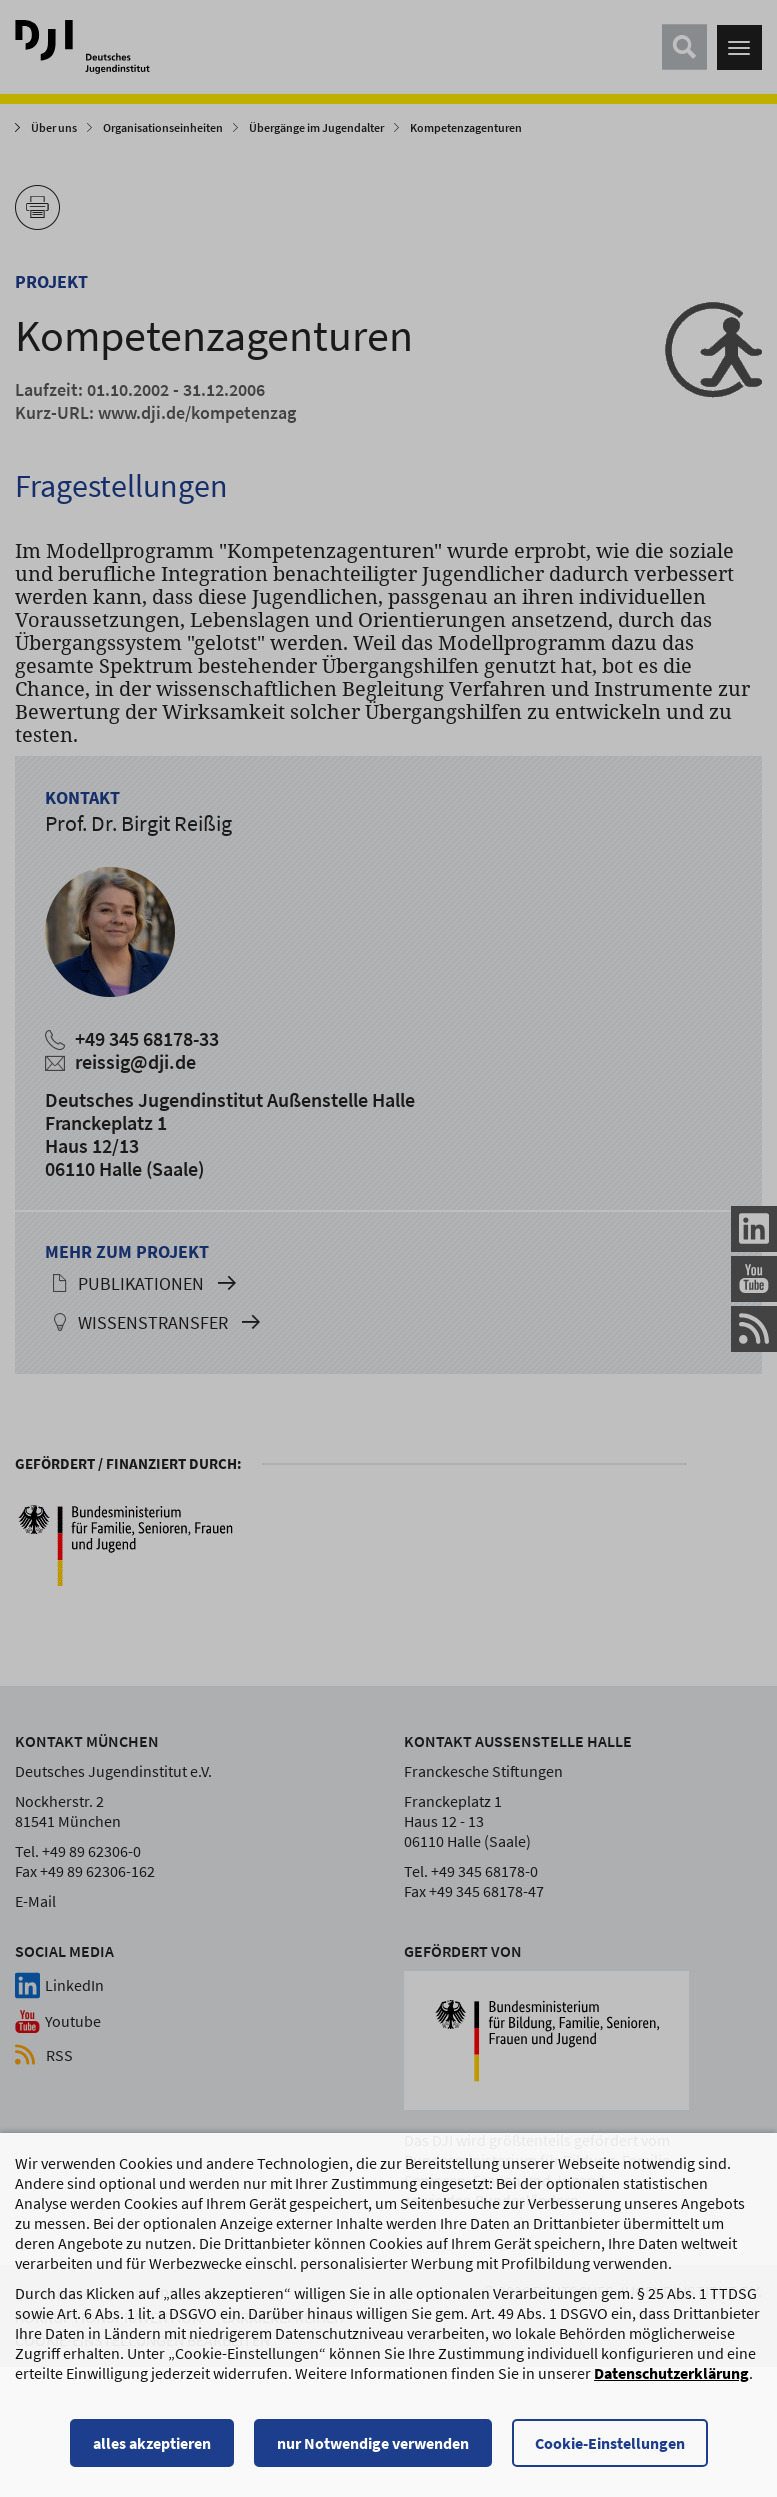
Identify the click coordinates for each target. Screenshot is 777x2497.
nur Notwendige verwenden (373, 2452)
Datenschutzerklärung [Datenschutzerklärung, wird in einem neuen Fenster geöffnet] (671, 2382)
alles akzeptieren (152, 2452)
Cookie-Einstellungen (610, 2452)
